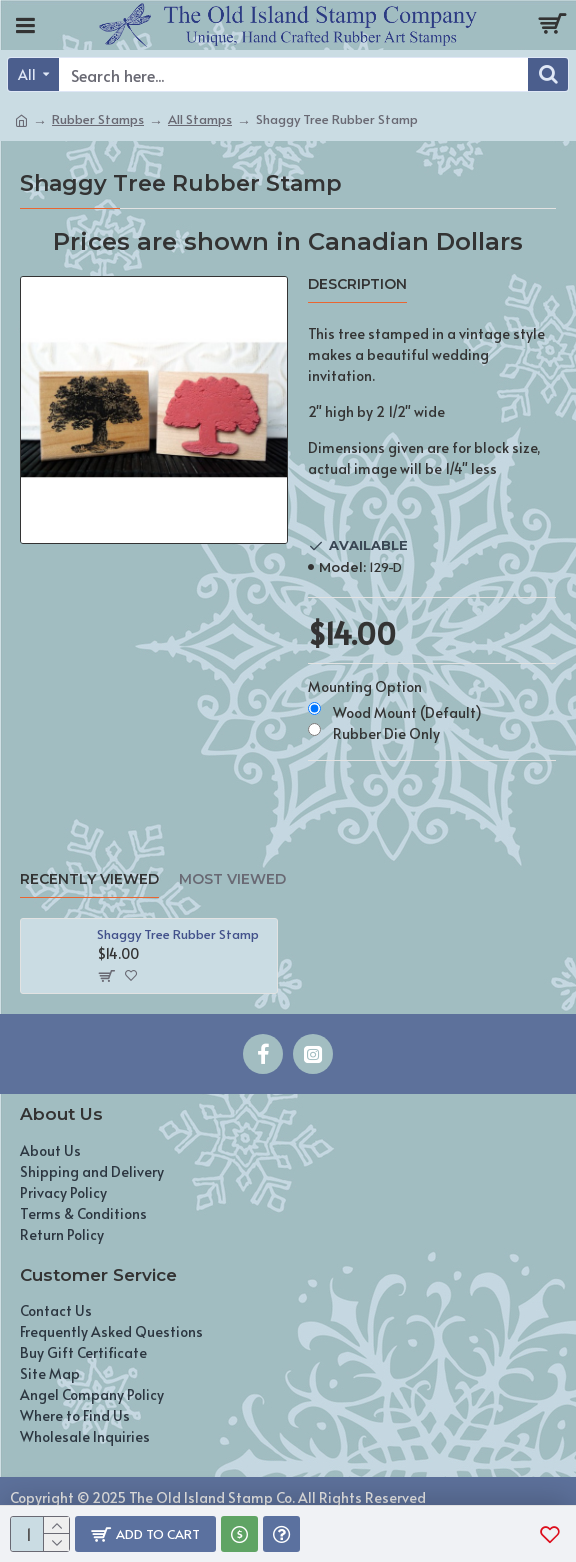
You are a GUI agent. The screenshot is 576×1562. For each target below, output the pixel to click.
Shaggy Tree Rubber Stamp (178, 934)
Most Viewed (232, 879)
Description (357, 284)
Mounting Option (365, 686)
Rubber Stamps (98, 119)
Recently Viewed (89, 879)
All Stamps (200, 119)
